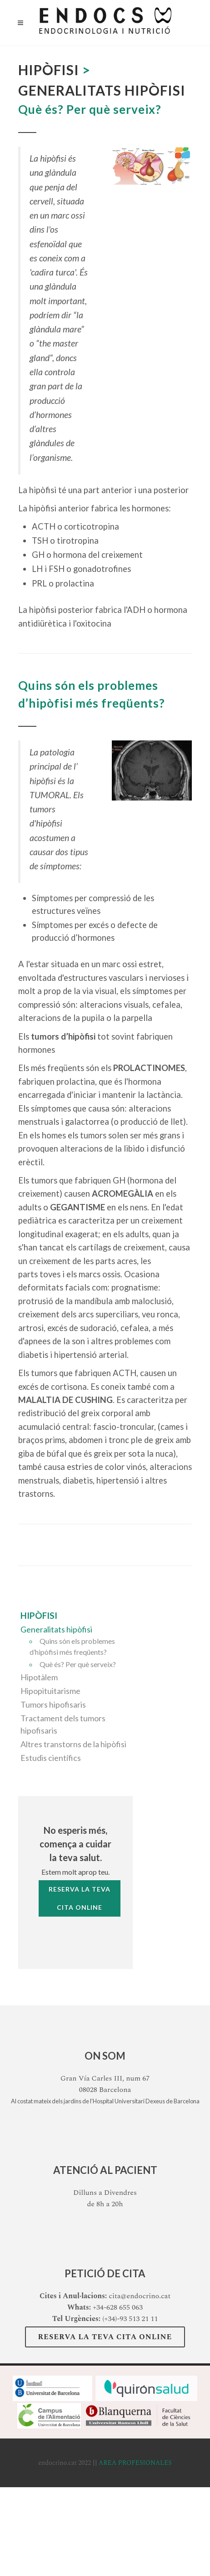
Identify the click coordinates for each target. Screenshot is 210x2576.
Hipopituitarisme (50, 1691)
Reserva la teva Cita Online (105, 2336)
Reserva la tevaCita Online (79, 1898)
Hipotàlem (39, 1677)
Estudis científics (50, 1758)
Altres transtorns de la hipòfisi (73, 1744)
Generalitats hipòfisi (56, 1629)
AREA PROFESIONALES (135, 2463)
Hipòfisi (38, 1615)
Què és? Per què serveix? (78, 1664)
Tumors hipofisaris (53, 1704)
